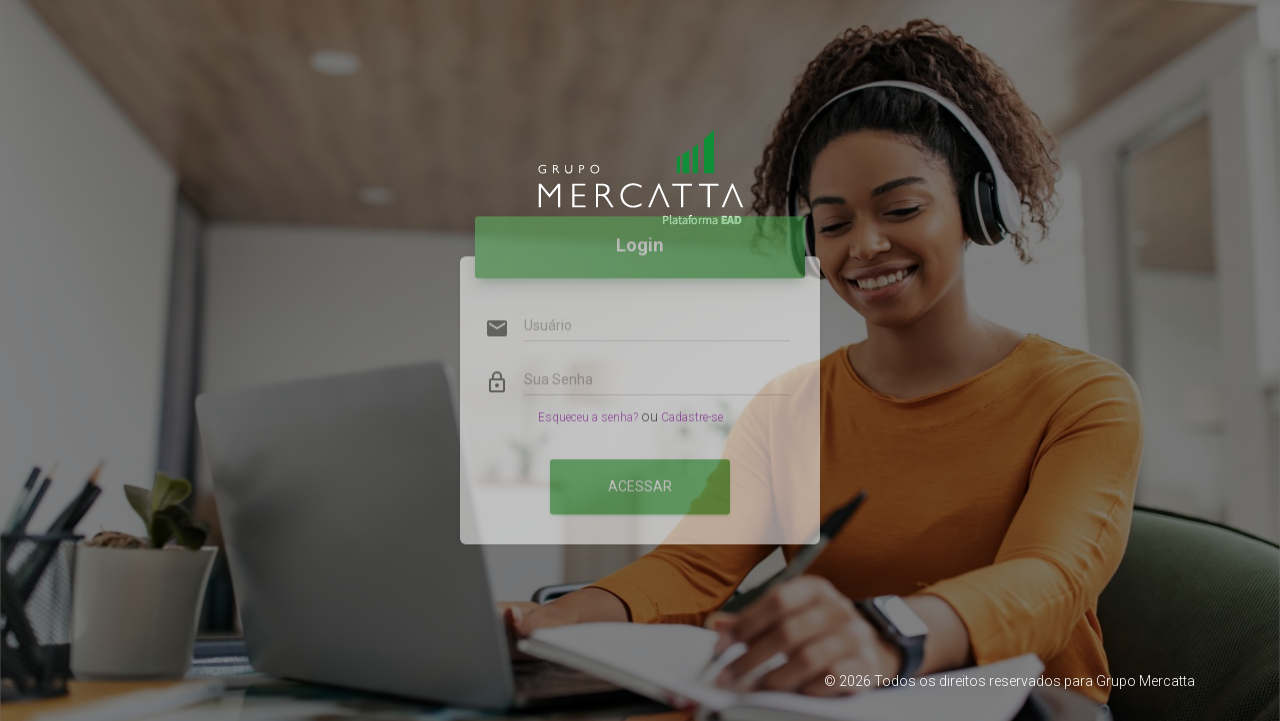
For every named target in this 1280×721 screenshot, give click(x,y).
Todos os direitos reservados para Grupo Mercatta (1034, 681)
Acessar (640, 463)
